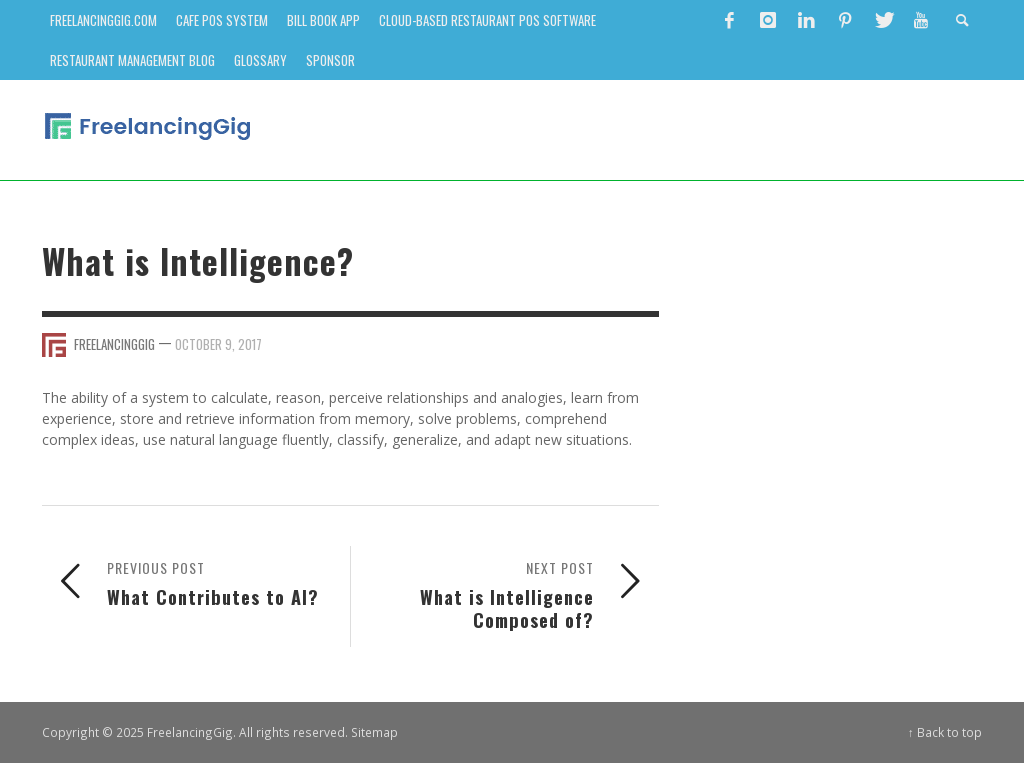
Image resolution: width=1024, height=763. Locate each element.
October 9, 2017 (218, 344)
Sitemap (374, 732)
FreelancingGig (114, 344)
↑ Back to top (945, 732)
